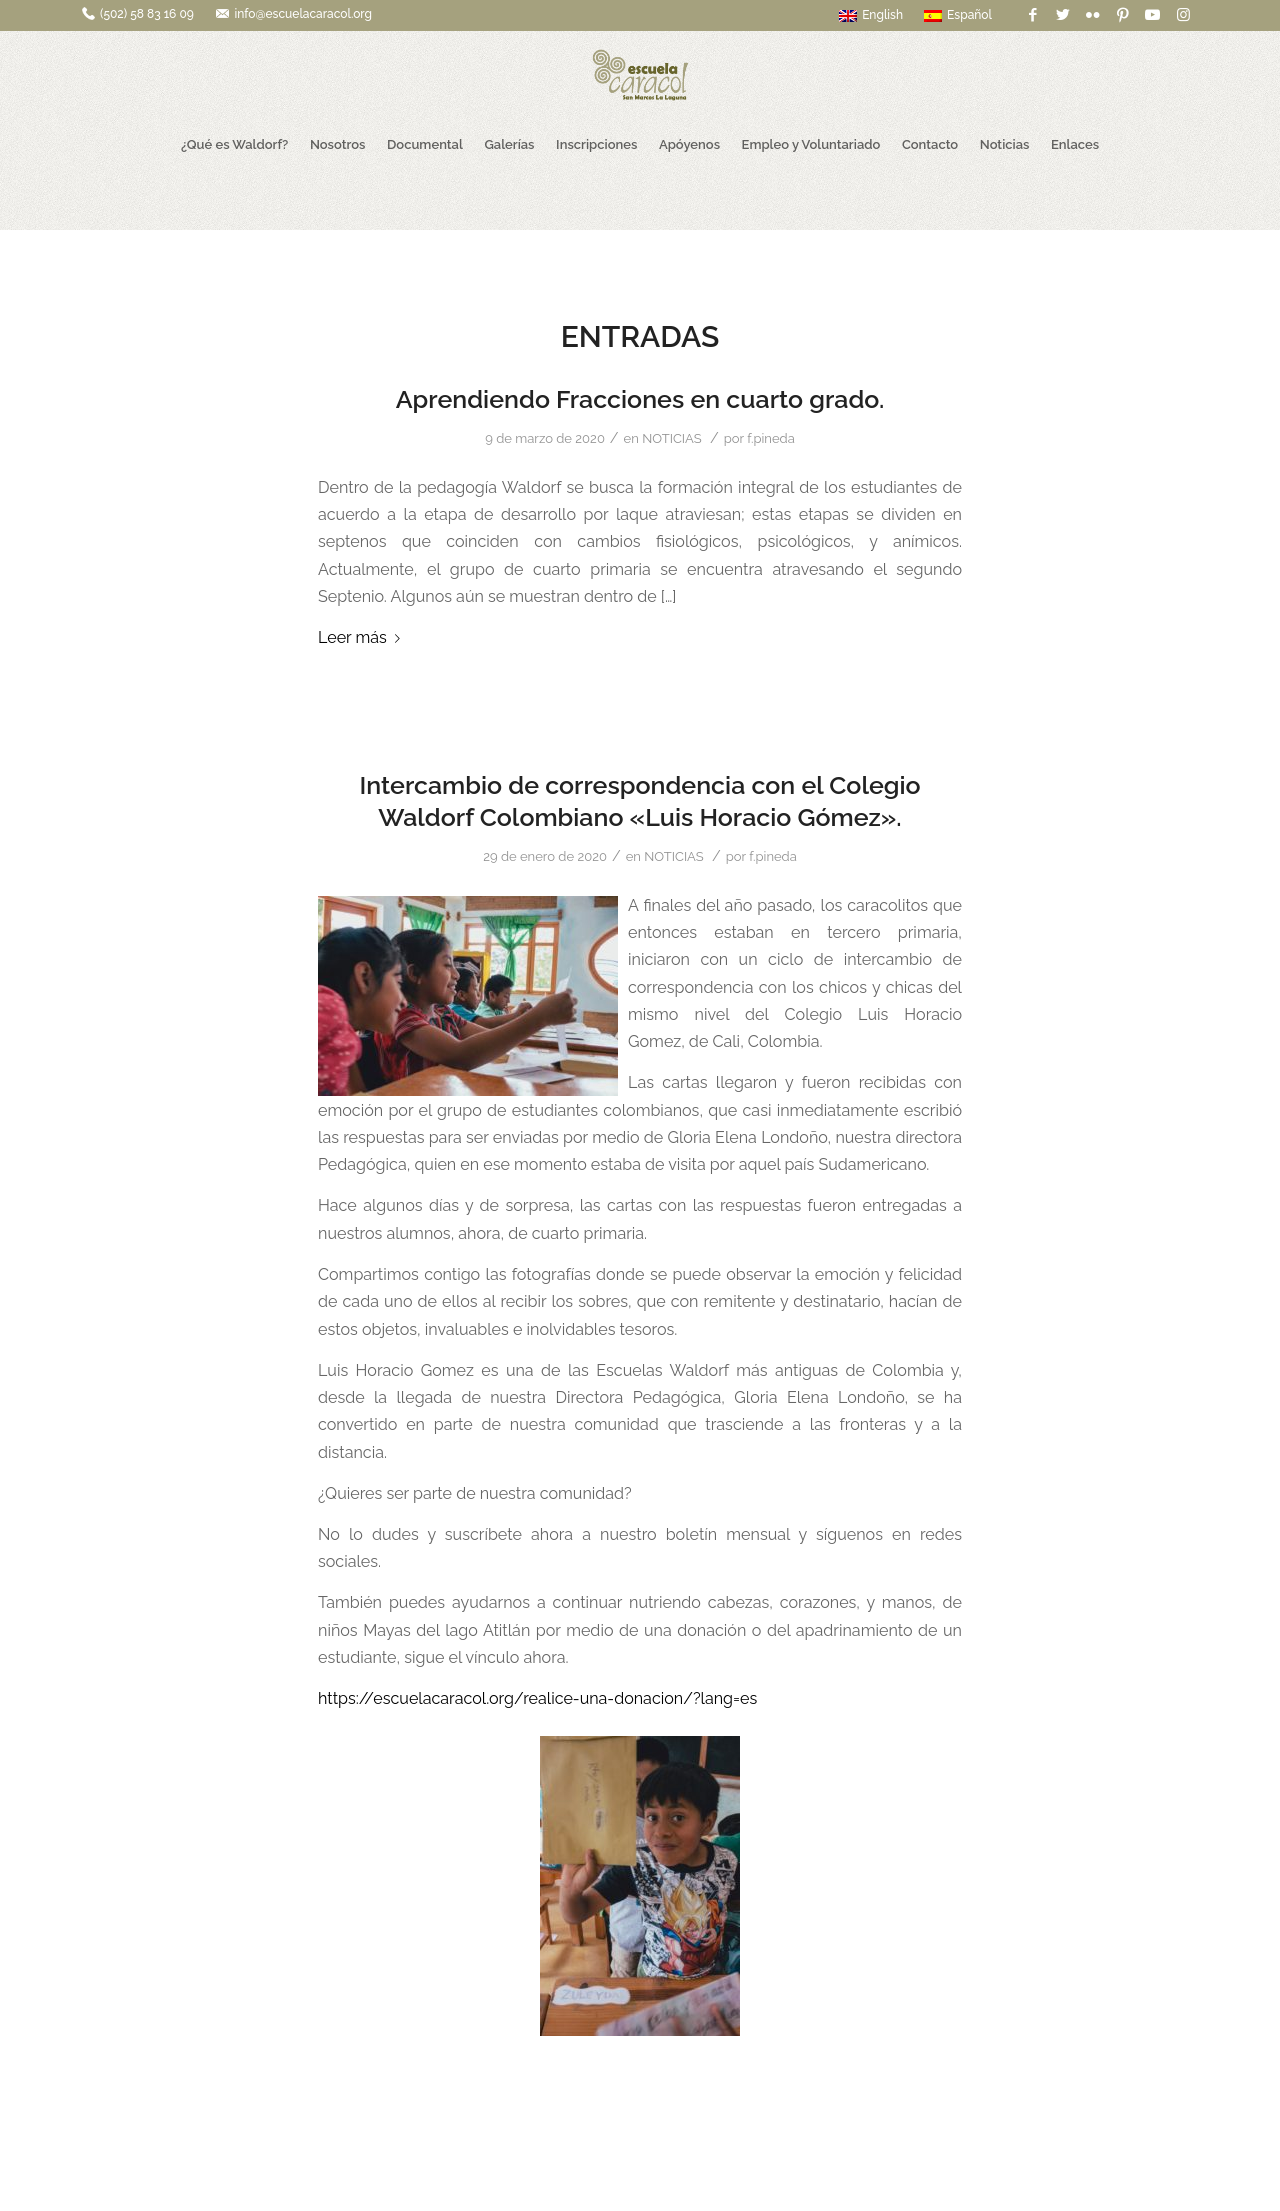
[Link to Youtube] (1152, 15)
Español (958, 15)
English (871, 15)
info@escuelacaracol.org (303, 14)
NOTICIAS (671, 438)
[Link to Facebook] (1032, 15)
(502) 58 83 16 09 (147, 14)
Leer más (363, 637)
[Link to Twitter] (1062, 15)
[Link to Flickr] (1092, 15)
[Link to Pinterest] (1122, 15)
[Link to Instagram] (1183, 15)
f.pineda (771, 438)
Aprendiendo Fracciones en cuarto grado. (640, 399)
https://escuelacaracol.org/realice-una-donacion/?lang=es (537, 1698)
